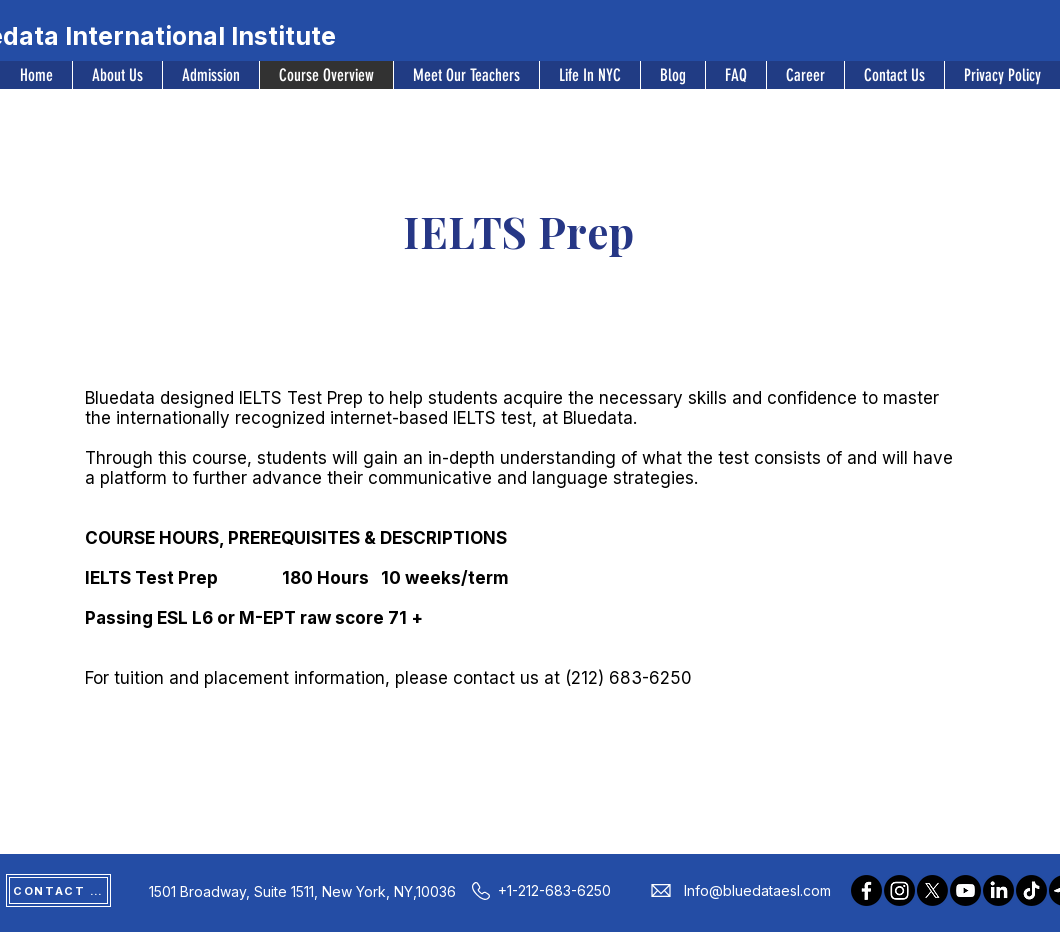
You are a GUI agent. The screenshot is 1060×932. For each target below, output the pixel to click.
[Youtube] (965, 890)
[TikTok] (1031, 890)
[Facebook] (866, 890)
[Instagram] (899, 890)
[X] (932, 890)
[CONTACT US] (58, 890)
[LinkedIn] (998, 890)
